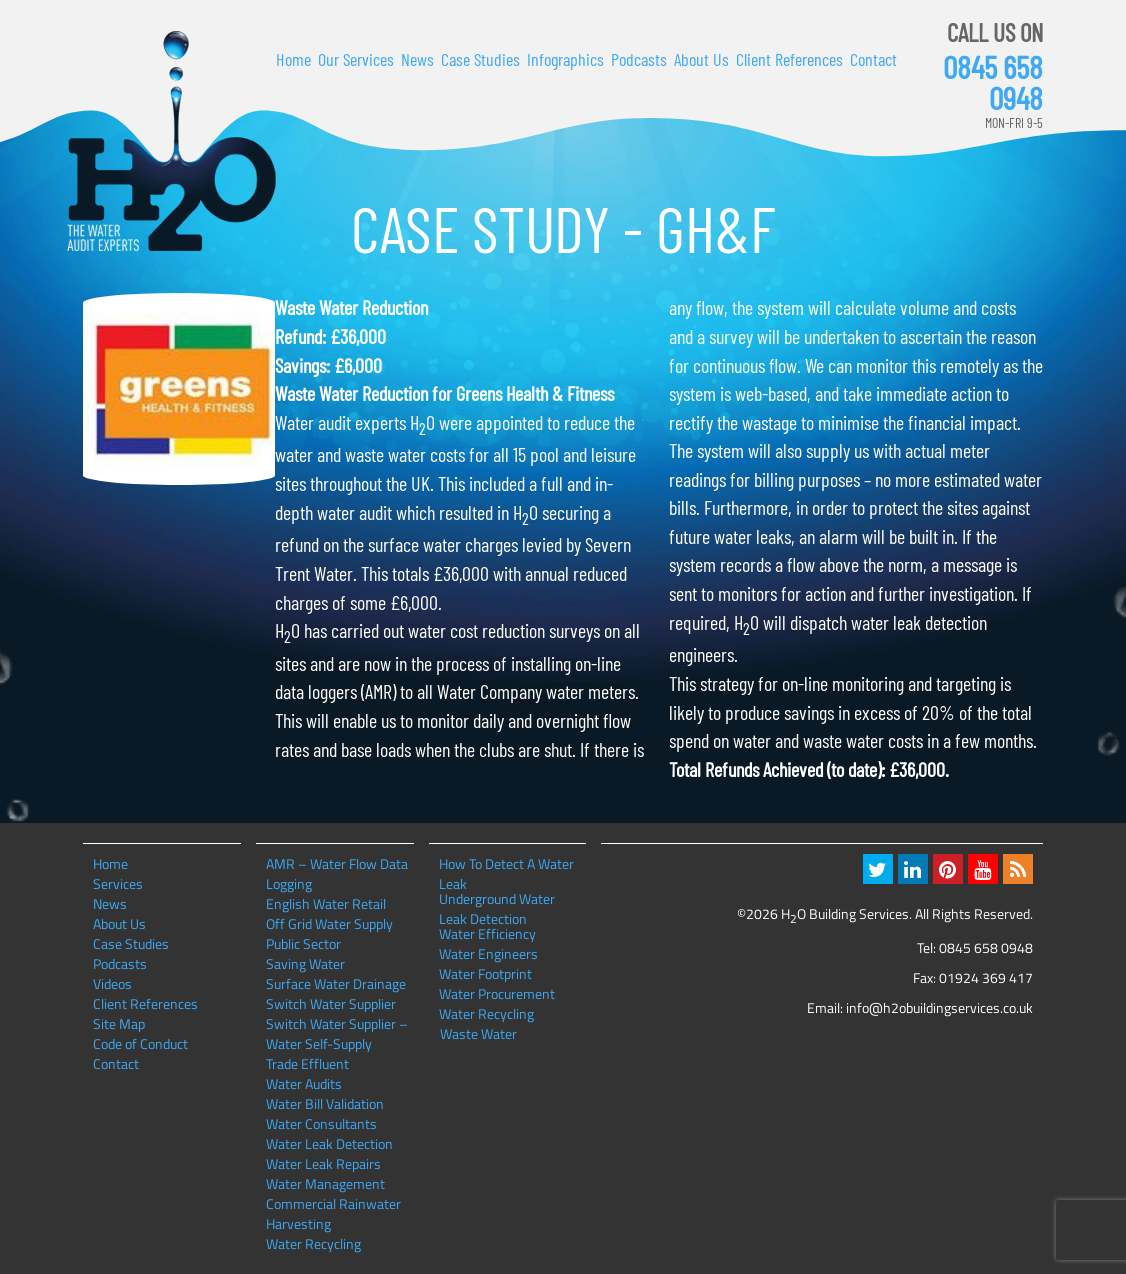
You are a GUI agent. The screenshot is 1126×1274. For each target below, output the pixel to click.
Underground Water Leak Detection (497, 899)
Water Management (325, 1183)
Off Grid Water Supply (329, 923)
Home (293, 59)
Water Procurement (497, 994)
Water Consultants (321, 1123)
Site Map (119, 1023)
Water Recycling (313, 1243)
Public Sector (303, 943)
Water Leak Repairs (323, 1163)
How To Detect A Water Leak (506, 864)
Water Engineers (488, 954)
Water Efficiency (487, 934)
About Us (701, 59)
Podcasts (639, 59)
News (417, 59)
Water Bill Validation (325, 1103)
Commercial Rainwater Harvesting (333, 1213)
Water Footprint (485, 974)
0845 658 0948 (993, 82)
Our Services (356, 59)
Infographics (565, 59)
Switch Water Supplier (331, 1003)
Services (118, 883)
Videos (112, 983)
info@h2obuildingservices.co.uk (939, 1007)
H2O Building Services (171, 141)
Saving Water (305, 963)
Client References (789, 59)
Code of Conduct (140, 1043)
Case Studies (480, 59)
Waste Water (478, 1034)
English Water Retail (326, 903)
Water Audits (304, 1083)
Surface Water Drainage (336, 983)
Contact (873, 59)
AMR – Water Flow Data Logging (337, 873)
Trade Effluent (307, 1063)
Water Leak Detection (329, 1143)
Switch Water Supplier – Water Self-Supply (337, 1033)
